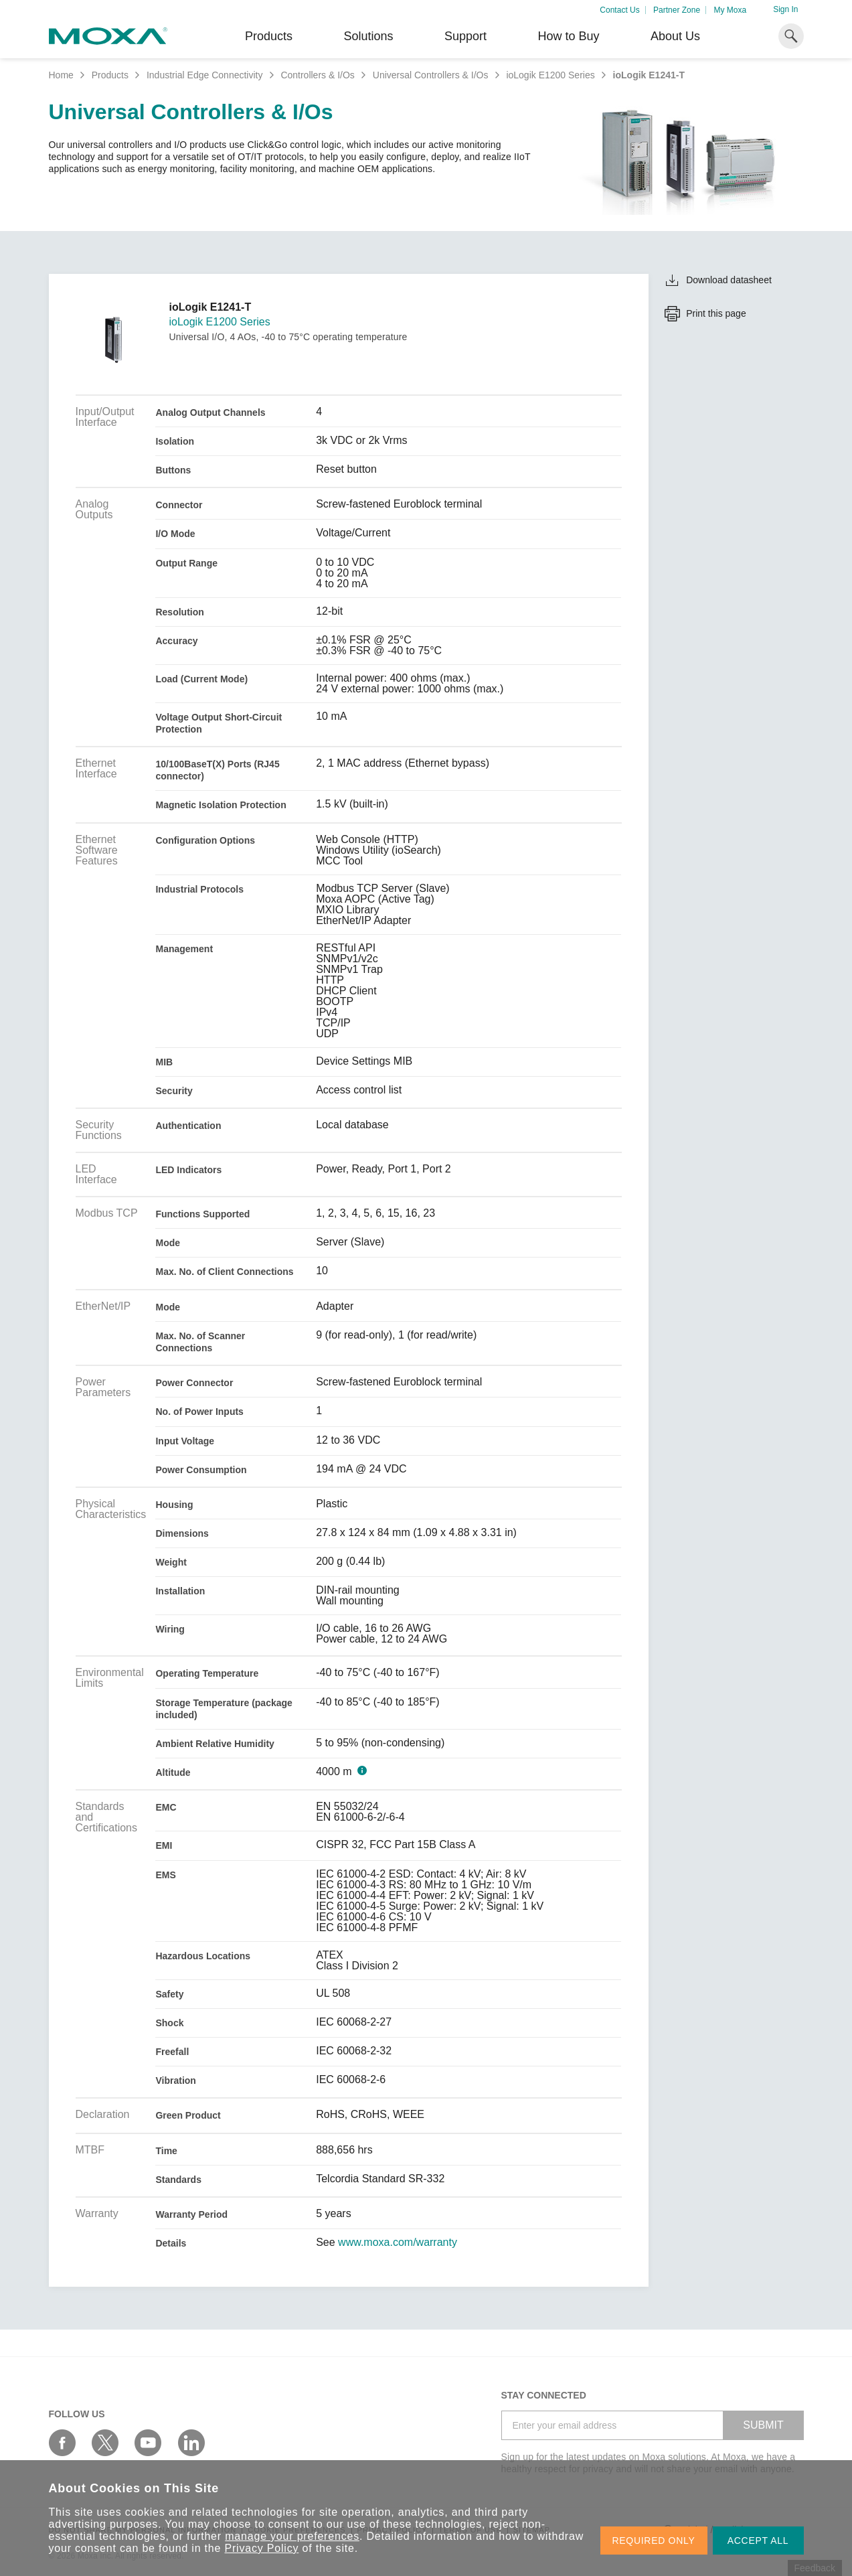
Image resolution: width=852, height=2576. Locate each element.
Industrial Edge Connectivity (205, 75)
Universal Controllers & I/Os (431, 75)
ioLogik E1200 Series (550, 75)
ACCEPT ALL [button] (758, 2540)
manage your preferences (292, 2536)
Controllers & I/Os (317, 75)
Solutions (368, 36)
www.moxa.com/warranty (397, 2242)
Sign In (785, 9)
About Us (675, 36)
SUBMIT (763, 2425)
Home (61, 75)
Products (110, 75)
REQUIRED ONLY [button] (653, 2540)
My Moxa (729, 10)
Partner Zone (676, 10)
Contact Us (619, 10)
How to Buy (568, 36)
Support (465, 36)
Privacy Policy (262, 2548)
